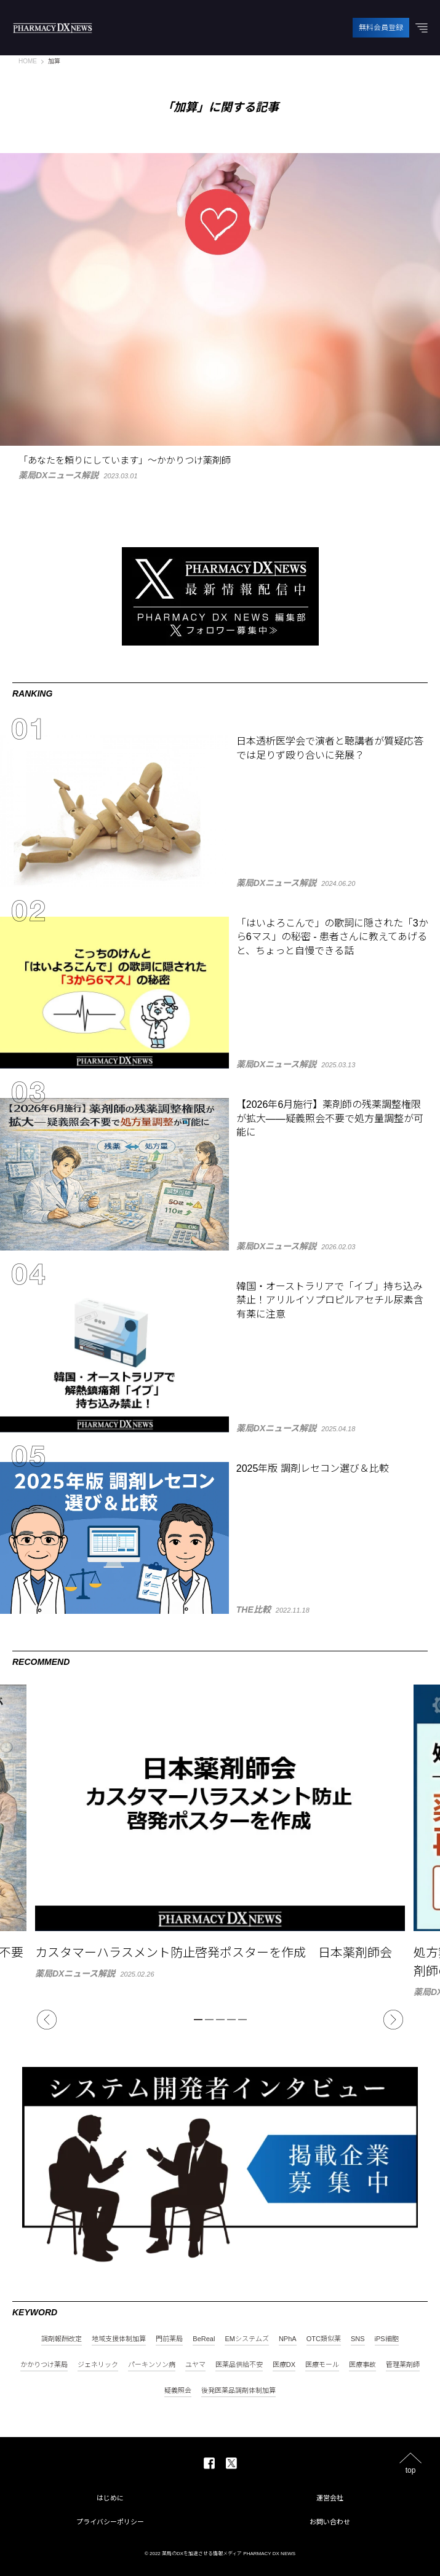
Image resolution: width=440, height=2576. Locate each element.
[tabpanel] (220, 1831)
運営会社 (329, 2498)
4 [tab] (231, 2019)
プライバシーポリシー (110, 2522)
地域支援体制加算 (119, 2339)
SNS (358, 2339)
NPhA (288, 2339)
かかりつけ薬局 (44, 2364)
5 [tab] (242, 2019)
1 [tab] (198, 2019)
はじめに (110, 2498)
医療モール (322, 2364)
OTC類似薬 (323, 2339)
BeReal (204, 2339)
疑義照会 (177, 2390)
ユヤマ (195, 2364)
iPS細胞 (387, 2339)
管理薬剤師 (403, 2364)
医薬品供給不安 (239, 2364)
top (411, 2470)
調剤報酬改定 (61, 2339)
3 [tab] (220, 2019)
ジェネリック (98, 2364)
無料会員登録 (381, 27)
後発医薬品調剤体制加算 (238, 2390)
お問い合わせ (330, 2522)
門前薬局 (169, 2339)
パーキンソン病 (151, 2364)
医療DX (284, 2364)
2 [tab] (209, 2019)
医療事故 (362, 2364)
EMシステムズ (247, 2339)
